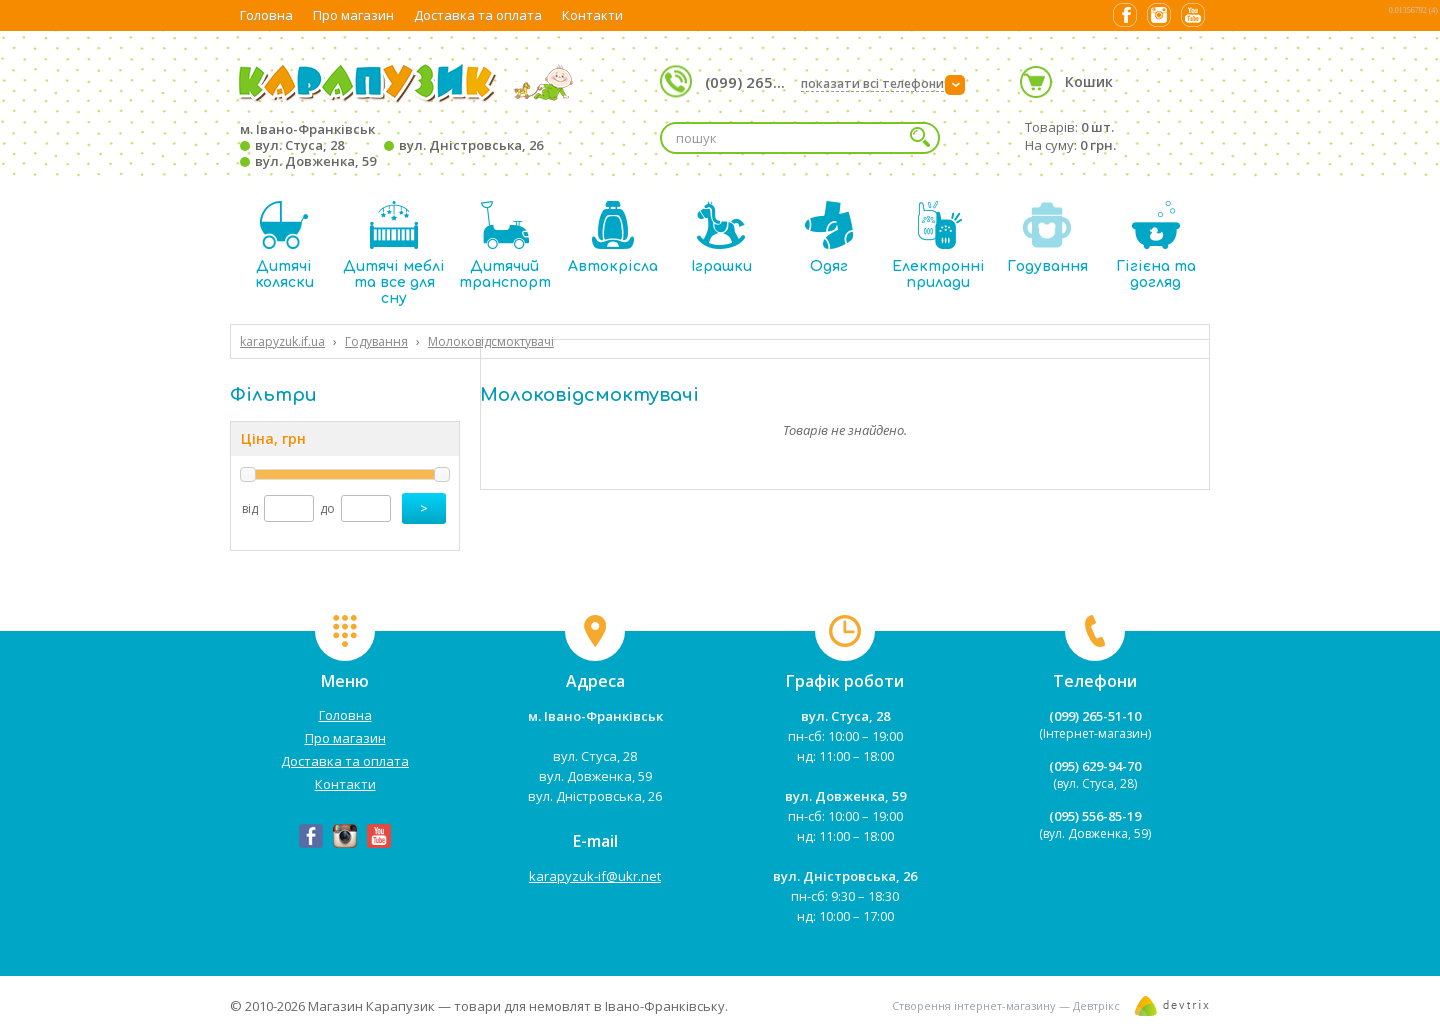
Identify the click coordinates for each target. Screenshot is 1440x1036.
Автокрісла (613, 237)
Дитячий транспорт (505, 245)
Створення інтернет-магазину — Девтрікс (1006, 1005)
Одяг (829, 237)
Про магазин (353, 15)
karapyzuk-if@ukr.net (595, 876)
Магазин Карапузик (371, 1006)
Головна (266, 15)
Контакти (592, 15)
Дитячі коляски (284, 245)
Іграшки (721, 237)
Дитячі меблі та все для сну (394, 253)
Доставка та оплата (478, 15)
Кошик (1089, 81)
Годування (1047, 237)
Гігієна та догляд (1156, 245)
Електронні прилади (938, 245)
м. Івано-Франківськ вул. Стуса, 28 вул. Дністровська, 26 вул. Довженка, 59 (391, 145)
